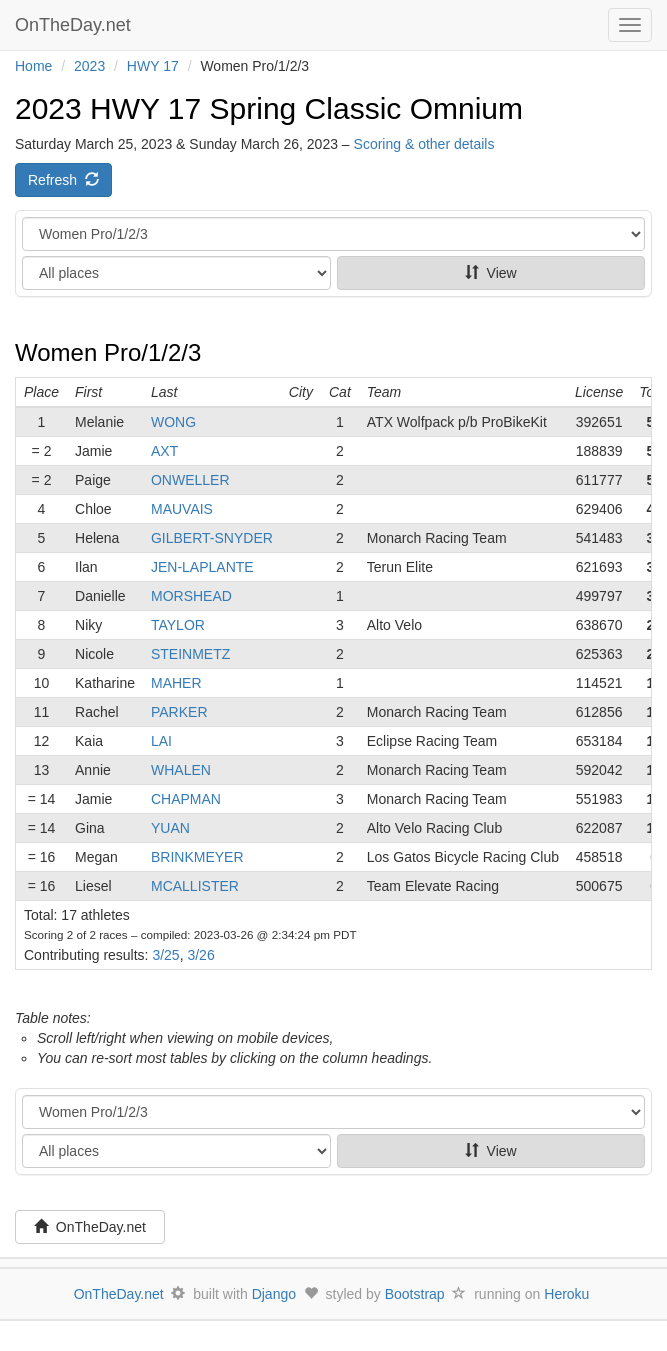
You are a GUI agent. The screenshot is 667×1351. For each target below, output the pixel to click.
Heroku (566, 1294)
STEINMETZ (190, 654)
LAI (161, 741)
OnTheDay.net (75, 25)
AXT (164, 451)
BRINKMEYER (197, 857)
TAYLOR (178, 625)
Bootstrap (415, 1294)
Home (33, 66)
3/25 (165, 955)
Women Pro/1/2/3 (108, 352)
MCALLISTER (195, 886)
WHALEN (181, 770)
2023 (89, 66)
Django (274, 1294)
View (491, 273)
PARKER (179, 712)
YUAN (170, 828)
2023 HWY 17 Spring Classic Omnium (269, 108)
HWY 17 (153, 66)
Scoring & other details (424, 144)
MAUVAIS (182, 509)
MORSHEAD (191, 596)
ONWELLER (190, 480)
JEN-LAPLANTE (202, 567)
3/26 (200, 955)
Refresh (63, 180)
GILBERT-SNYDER (212, 538)
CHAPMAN (186, 799)
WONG (173, 422)
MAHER (176, 683)
